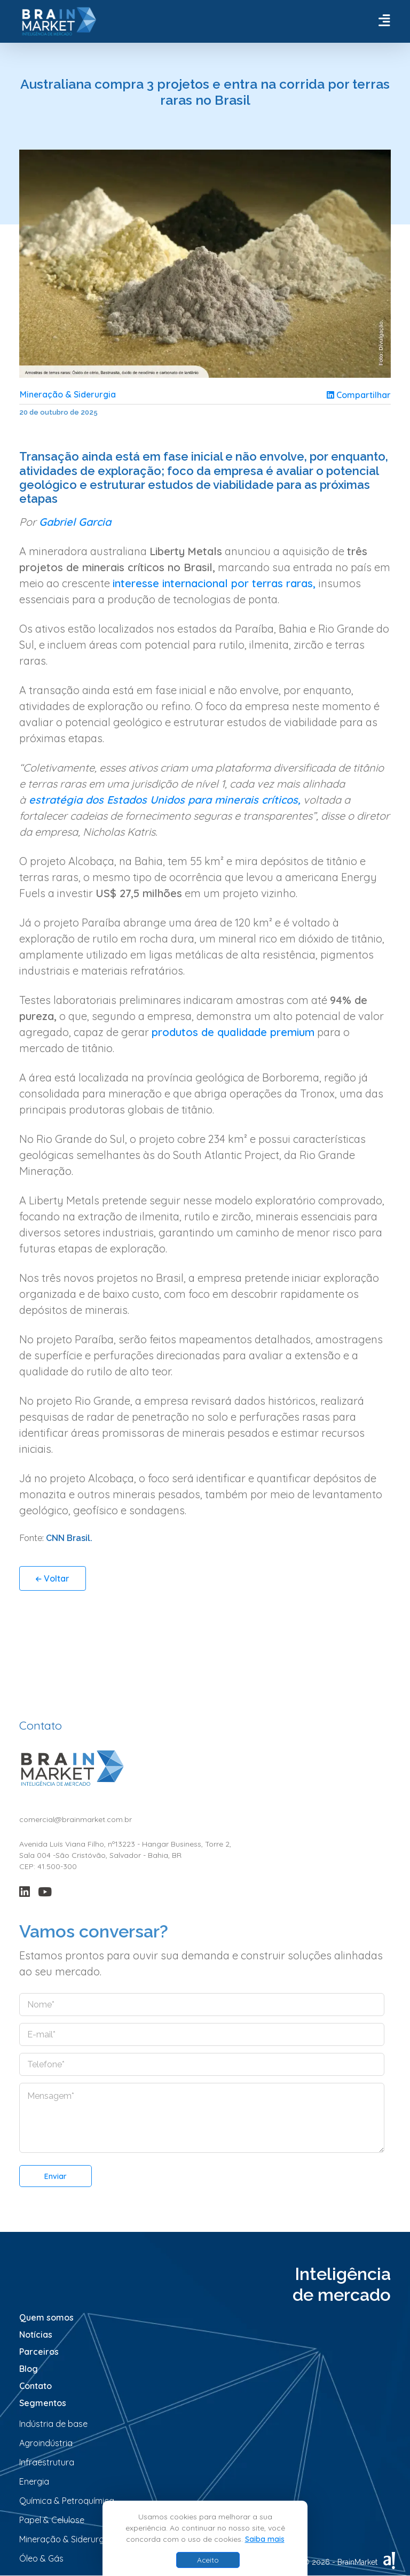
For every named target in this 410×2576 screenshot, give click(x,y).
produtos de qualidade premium (233, 1032)
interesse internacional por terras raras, (216, 583)
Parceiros (39, 2352)
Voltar (52, 1579)
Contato (35, 2386)
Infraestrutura (46, 2462)
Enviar (55, 2177)
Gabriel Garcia (75, 522)
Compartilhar (359, 395)
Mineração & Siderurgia (68, 395)
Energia (34, 2482)
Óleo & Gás (41, 2559)
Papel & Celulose (51, 2520)
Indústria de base (53, 2424)
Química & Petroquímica (66, 2501)
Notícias (35, 2335)
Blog (28, 2369)
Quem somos (46, 2318)
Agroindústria (46, 2443)
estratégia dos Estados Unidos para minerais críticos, (163, 800)
